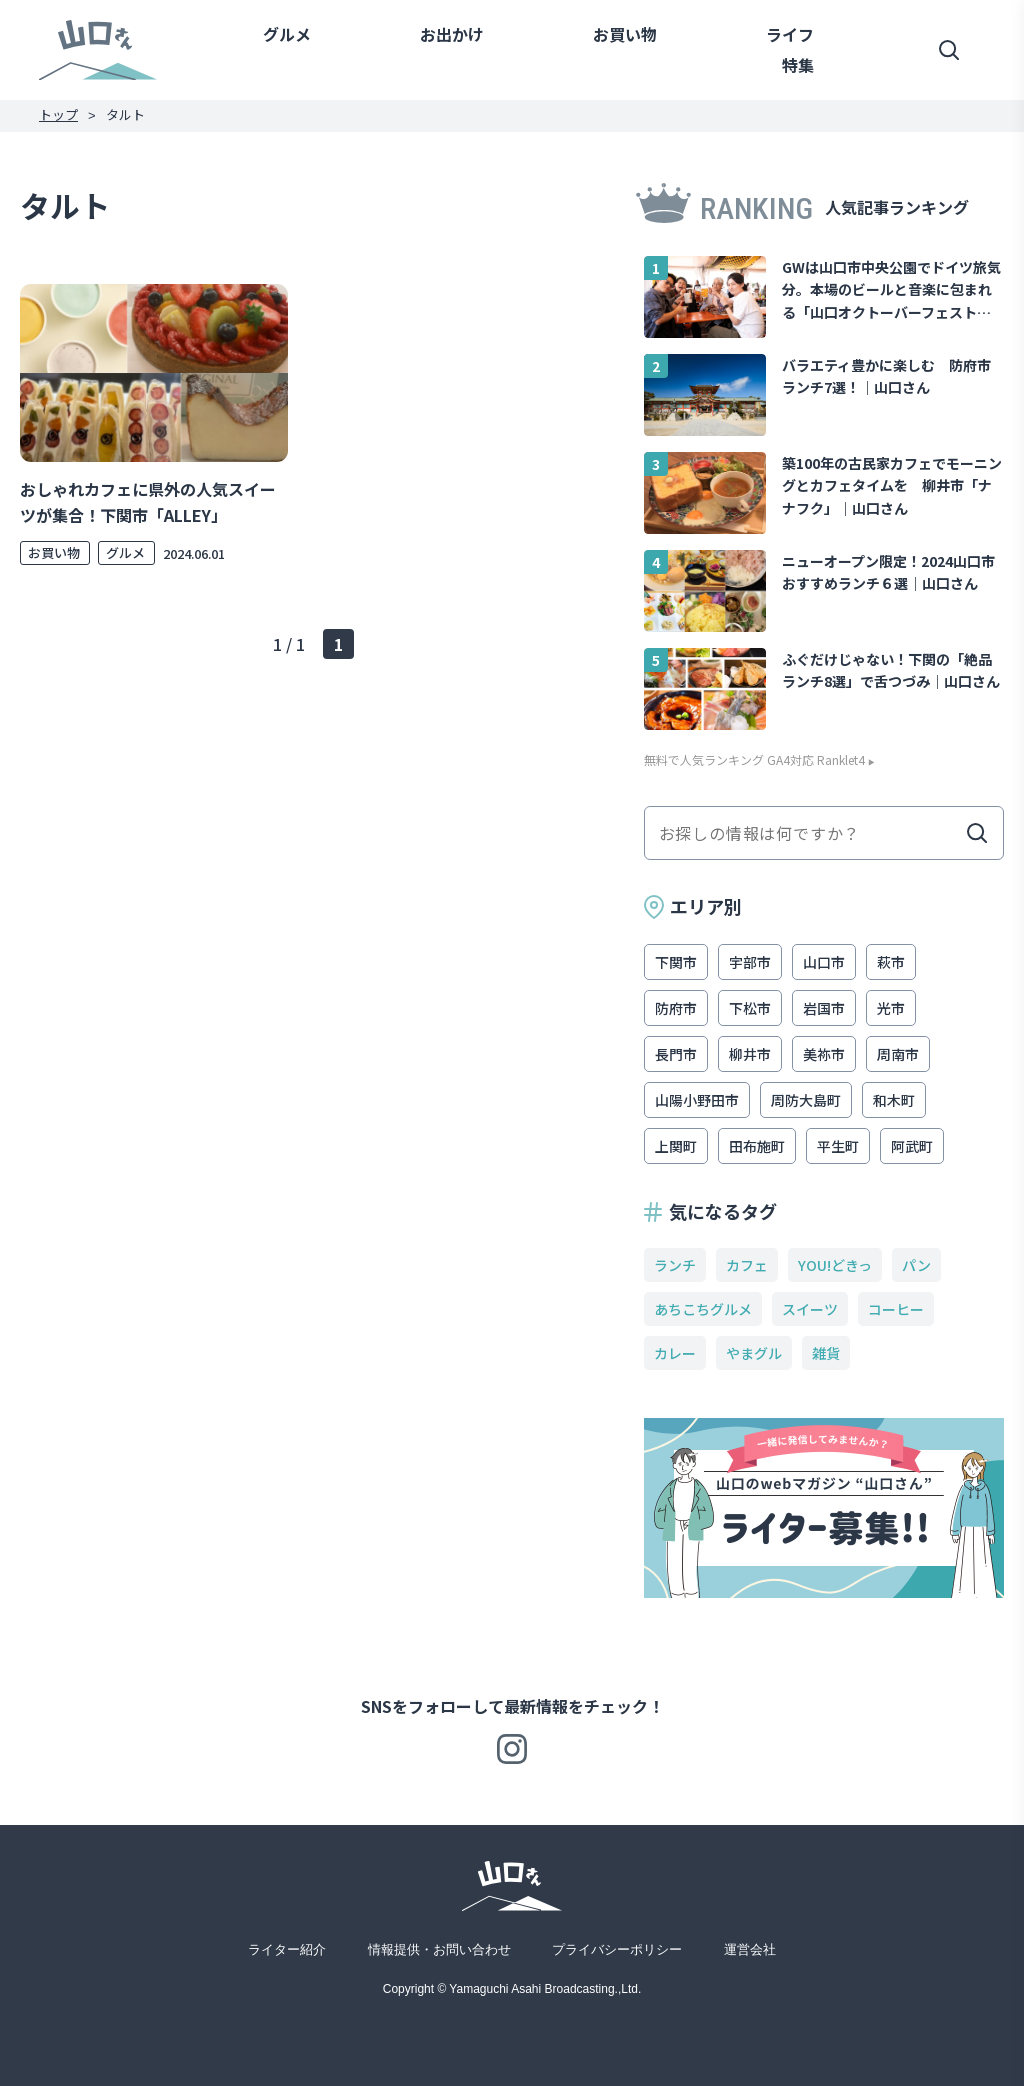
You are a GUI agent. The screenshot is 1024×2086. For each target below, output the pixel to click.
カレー (675, 1353)
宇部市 (750, 962)
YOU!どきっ (835, 1265)
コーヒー (896, 1309)
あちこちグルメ (703, 1309)
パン (916, 1265)
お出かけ (452, 34)
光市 (891, 1008)
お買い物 (625, 34)
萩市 (891, 962)
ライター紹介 (287, 1949)
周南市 (898, 1054)
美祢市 (824, 1054)
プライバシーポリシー (617, 1949)
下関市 (676, 962)
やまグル (754, 1353)
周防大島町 (806, 1100)
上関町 (676, 1146)
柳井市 (750, 1054)
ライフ (790, 34)
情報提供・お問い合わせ (439, 1949)
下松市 (750, 1008)
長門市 (676, 1054)
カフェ (747, 1265)
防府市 (676, 1008)
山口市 (824, 962)
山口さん (98, 49)
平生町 (838, 1146)
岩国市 (824, 1008)
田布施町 (757, 1146)
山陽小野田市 (697, 1100)
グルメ (287, 34)
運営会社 (750, 1949)
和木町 (894, 1100)
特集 (798, 65)
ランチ (675, 1265)
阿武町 (912, 1146)
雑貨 (826, 1353)
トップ (58, 114)
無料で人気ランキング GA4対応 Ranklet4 (754, 760)
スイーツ (810, 1309)
